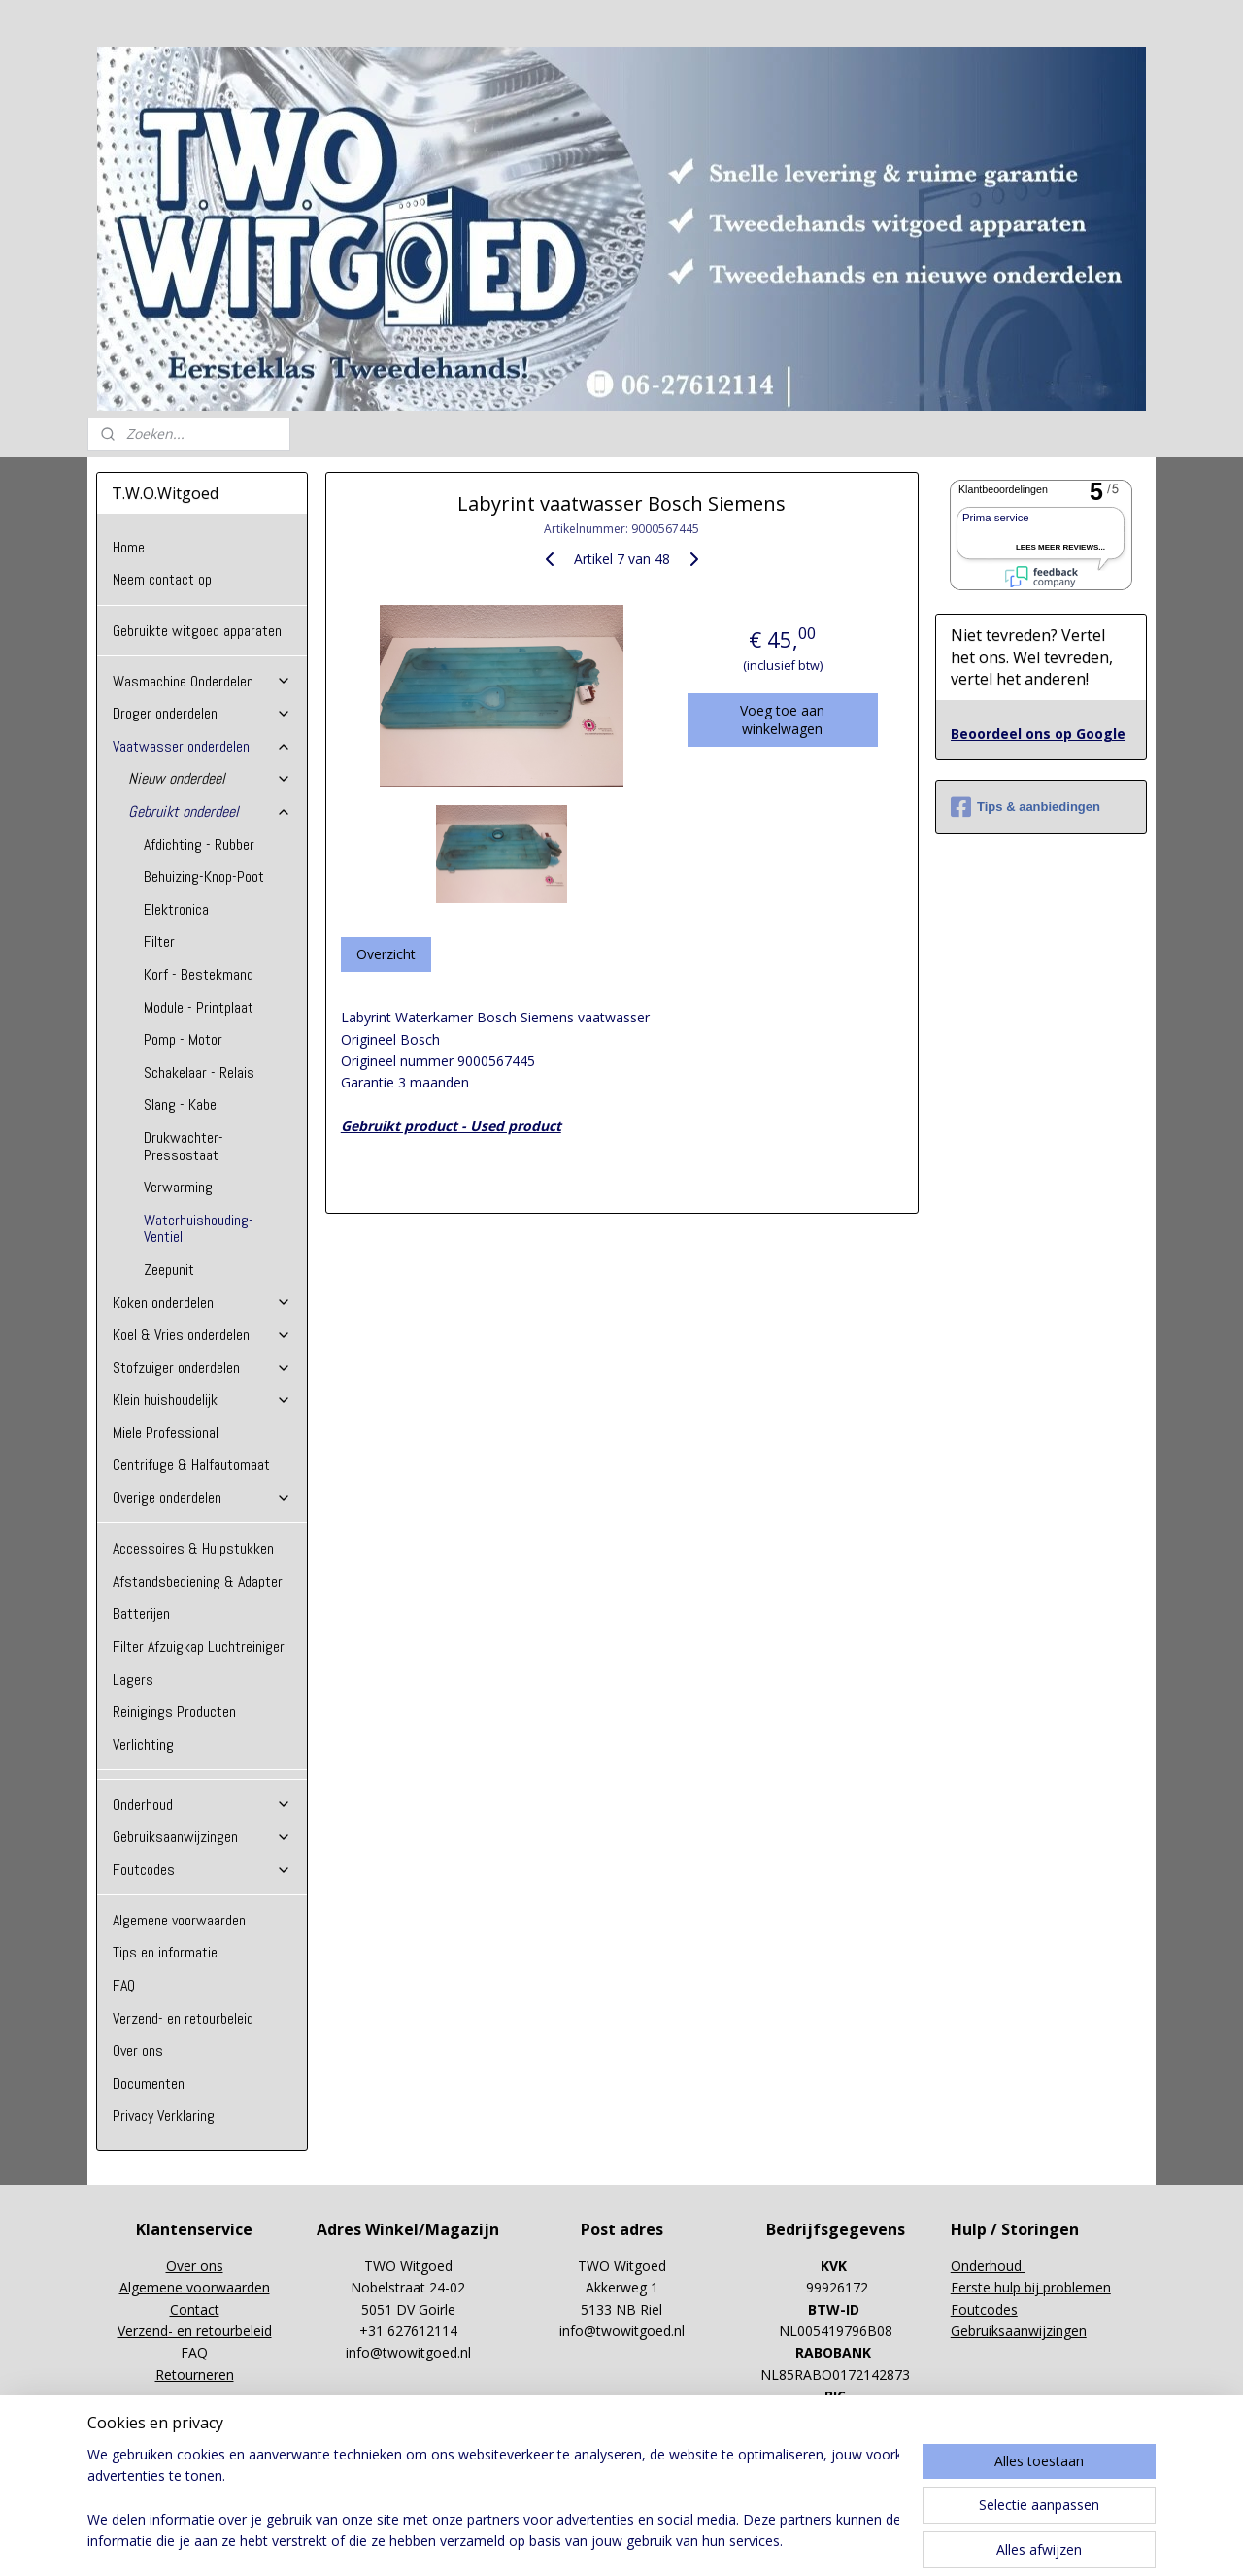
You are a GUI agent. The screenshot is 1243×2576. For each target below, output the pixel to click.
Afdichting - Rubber (199, 844)
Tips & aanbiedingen (1025, 807)
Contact (194, 2309)
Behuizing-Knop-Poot (204, 876)
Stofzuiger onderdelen (202, 1367)
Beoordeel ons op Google (1038, 733)
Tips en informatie (165, 1952)
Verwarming (178, 1187)
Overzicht (385, 954)
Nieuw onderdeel (209, 778)
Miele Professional (165, 1432)
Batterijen (141, 1613)
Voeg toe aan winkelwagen (782, 719)
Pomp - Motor (183, 1039)
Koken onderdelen (202, 1302)
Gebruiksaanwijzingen (202, 1836)
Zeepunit (169, 1269)
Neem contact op (162, 579)
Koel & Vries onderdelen (202, 1334)
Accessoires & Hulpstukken (193, 1548)
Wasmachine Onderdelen (202, 681)
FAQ (124, 1985)
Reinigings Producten (174, 1711)
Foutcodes (202, 1869)
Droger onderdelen (202, 713)
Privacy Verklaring (164, 2115)
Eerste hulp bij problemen (1031, 2287)
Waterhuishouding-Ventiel (198, 1229)
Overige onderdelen (202, 1498)
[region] (493, 2499)
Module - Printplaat (198, 1007)
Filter (159, 941)
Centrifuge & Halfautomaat (191, 1465)
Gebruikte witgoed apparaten (197, 630)
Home (129, 547)
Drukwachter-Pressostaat (183, 1146)
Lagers (133, 1679)
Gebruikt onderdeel (209, 811)
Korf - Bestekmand (198, 974)
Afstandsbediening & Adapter (198, 1581)
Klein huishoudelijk (202, 1399)
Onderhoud (202, 1804)
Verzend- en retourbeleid (183, 2018)
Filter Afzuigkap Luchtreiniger (199, 1646)
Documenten (149, 2083)
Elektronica (176, 909)
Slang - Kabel (181, 1104)
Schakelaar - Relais (199, 1072)
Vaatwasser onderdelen (202, 746)
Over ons (138, 2050)
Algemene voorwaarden (179, 1920)
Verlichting (143, 1744)
